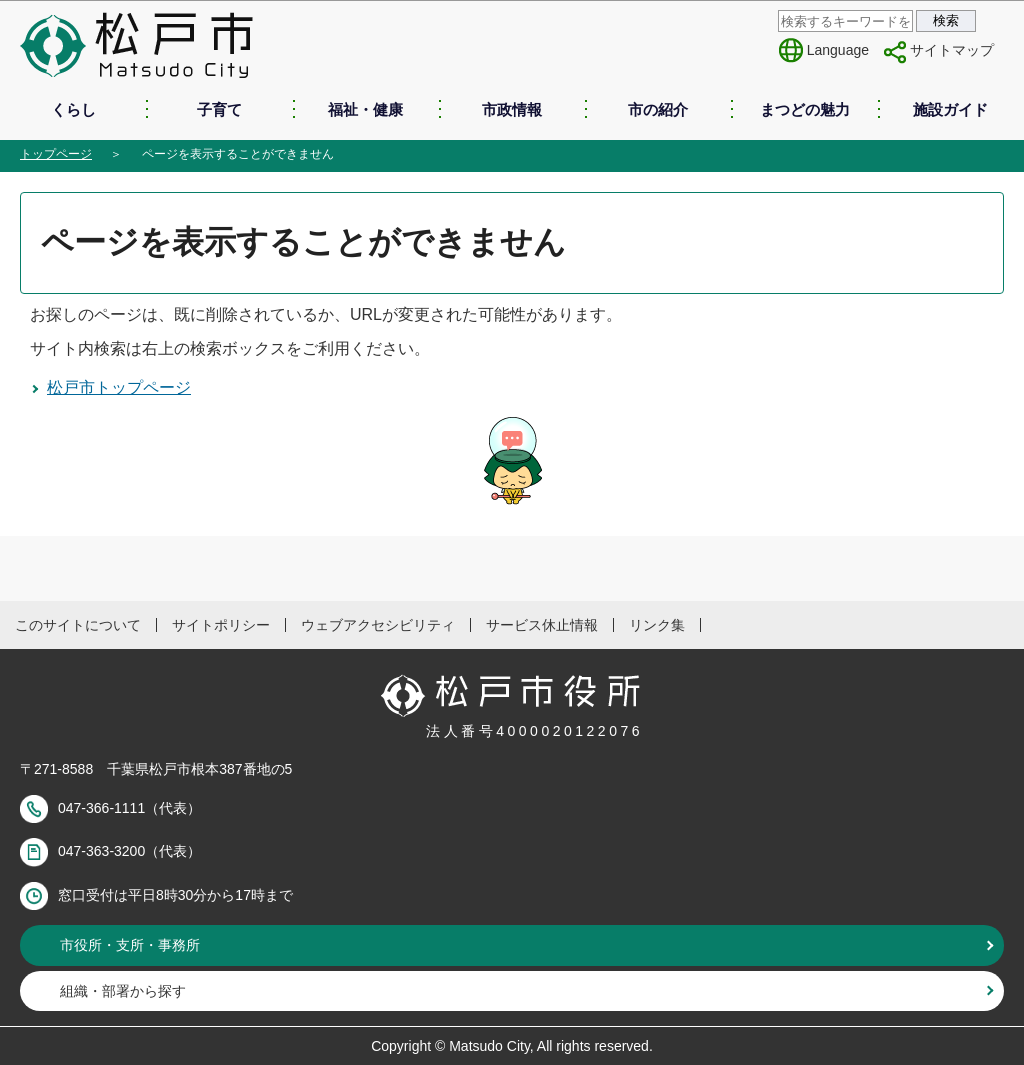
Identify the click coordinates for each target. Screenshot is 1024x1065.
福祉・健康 (365, 109)
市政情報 (512, 109)
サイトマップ (952, 50)
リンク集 (657, 625)
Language (838, 50)
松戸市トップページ (119, 387)
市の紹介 (658, 109)
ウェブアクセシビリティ (378, 625)
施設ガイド (950, 109)
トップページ (56, 154)
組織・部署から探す (123, 991)
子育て (219, 109)
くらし (73, 109)
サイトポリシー (221, 625)
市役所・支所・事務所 (130, 945)
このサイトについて (78, 625)
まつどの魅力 (805, 109)
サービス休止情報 (542, 625)
